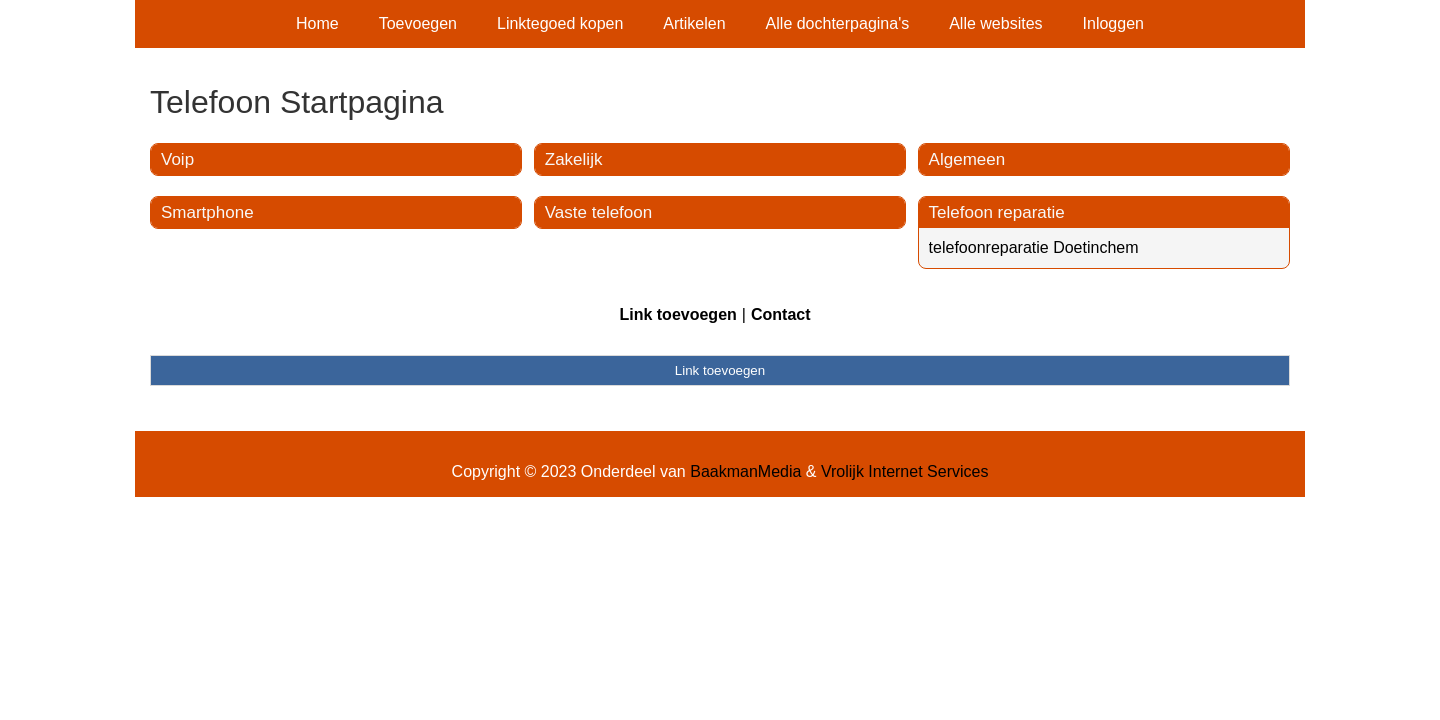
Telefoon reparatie (997, 212)
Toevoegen (418, 23)
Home (317, 23)
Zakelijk (574, 159)
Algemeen (967, 159)
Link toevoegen (677, 314)
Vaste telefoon (598, 212)
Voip (177, 159)
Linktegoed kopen (560, 23)
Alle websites (995, 23)
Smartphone (207, 212)
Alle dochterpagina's (838, 23)
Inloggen (1113, 23)
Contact (781, 314)
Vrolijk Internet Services (904, 471)
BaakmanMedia (745, 471)
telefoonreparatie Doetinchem (1034, 247)
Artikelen (694, 23)
